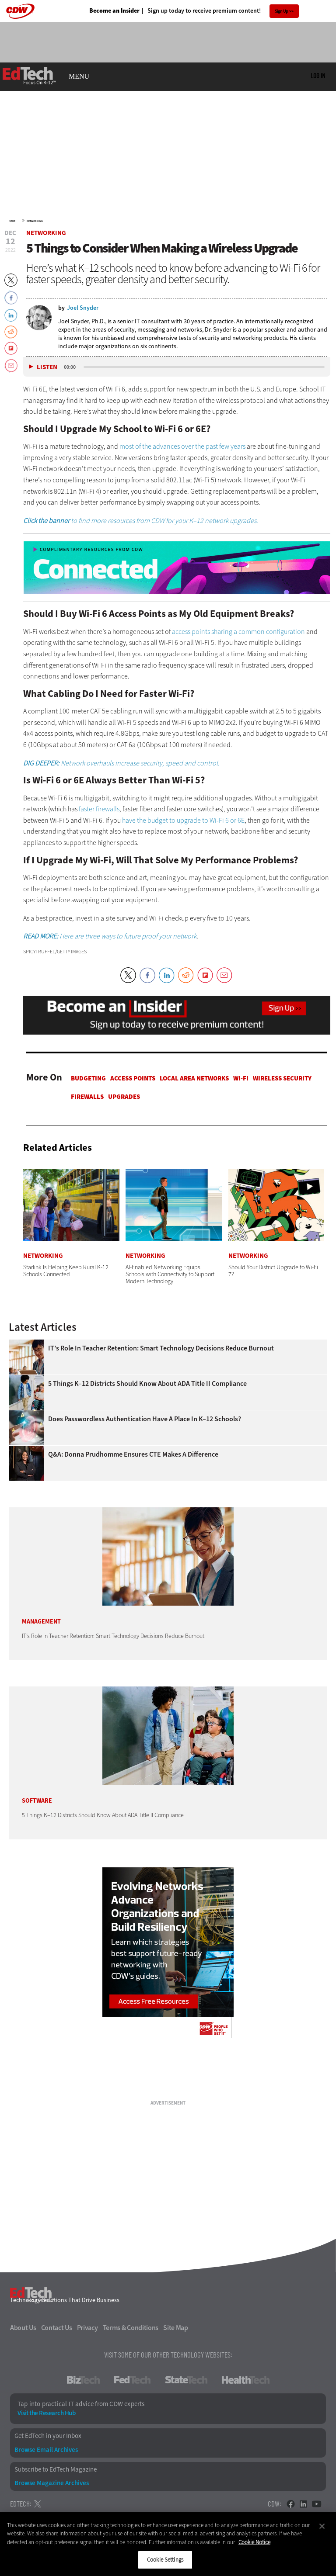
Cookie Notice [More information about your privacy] (254, 2542)
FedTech (132, 2380)
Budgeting (88, 1078)
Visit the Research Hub (46, 2413)
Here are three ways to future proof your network (109, 936)
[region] (168, 2544)
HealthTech (246, 2380)
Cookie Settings (165, 2559)
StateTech (186, 2380)
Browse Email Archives (46, 2450)
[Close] (322, 2526)
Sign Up (281, 11)
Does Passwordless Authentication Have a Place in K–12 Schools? (144, 1419)
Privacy (87, 2327)
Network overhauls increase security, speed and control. (121, 763)
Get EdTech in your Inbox (47, 2436)
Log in (318, 76)
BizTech (83, 2380)
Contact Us (56, 2327)
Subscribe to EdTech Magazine (55, 2469)
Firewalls (87, 1096)
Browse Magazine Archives (51, 2483)
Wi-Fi (240, 1078)
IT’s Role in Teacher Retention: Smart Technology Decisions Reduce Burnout (161, 1348)
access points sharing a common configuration (238, 631)
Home (12, 221)
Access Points (132, 1078)
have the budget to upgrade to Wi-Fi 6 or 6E (183, 820)
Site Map (175, 2327)
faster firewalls (99, 809)
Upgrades (124, 1096)
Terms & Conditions (131, 2327)
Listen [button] (47, 367)
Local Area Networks (194, 1078)
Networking (35, 221)
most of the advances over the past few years (182, 446)
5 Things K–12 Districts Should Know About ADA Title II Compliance (147, 1383)
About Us (23, 2327)
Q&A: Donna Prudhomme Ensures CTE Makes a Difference (133, 1454)
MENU (79, 76)
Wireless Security (282, 1078)
